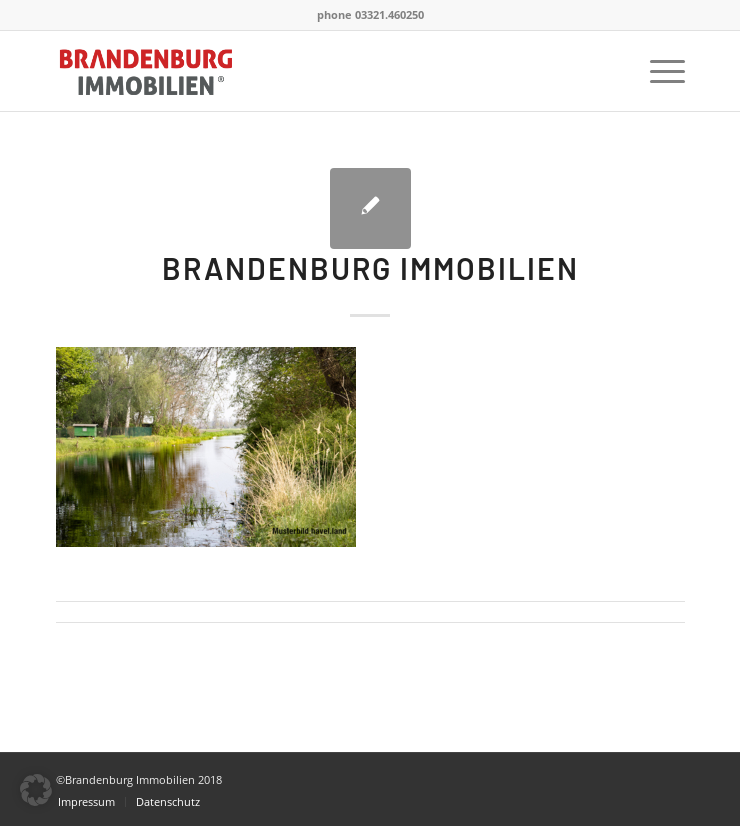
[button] (36, 790)
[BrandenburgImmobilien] (307, 71)
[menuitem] (657, 71)
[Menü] (657, 71)
